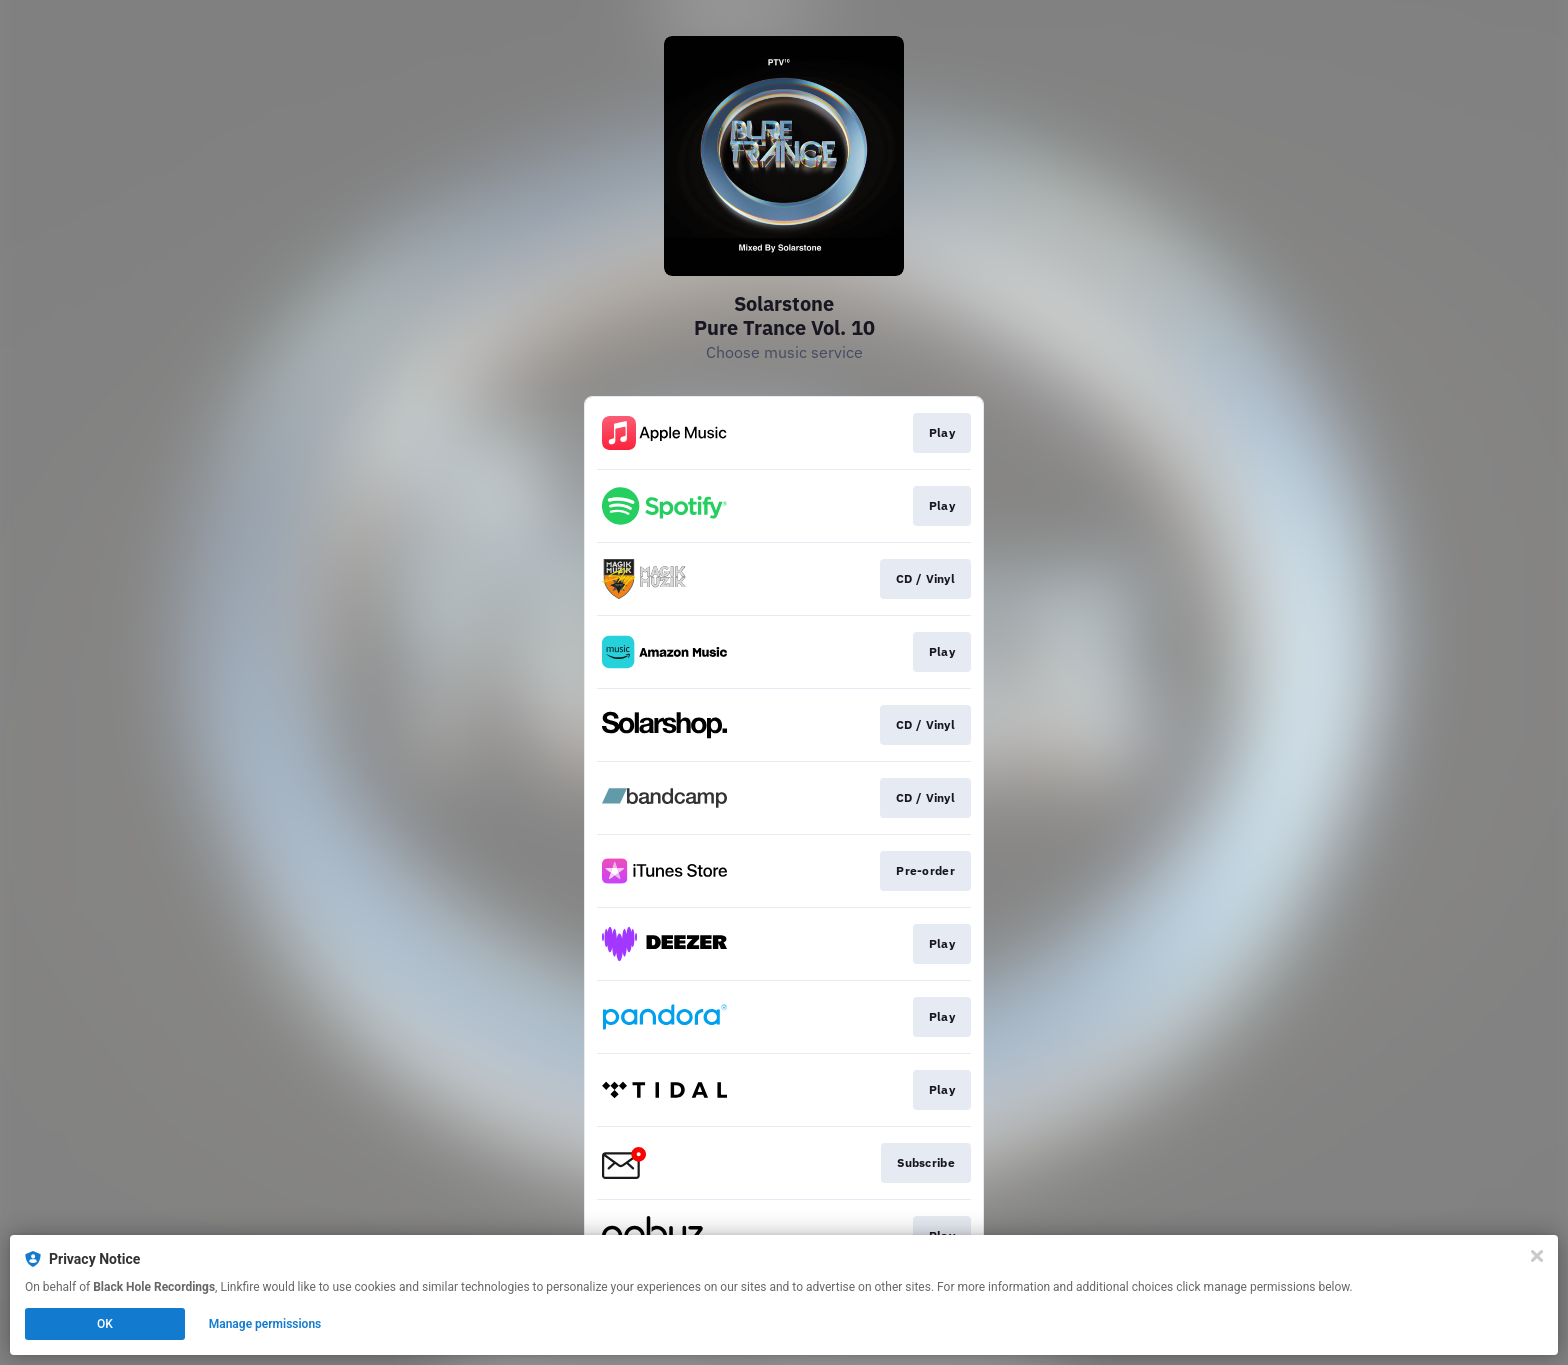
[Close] (1537, 1256)
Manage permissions (265, 1324)
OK (105, 1324)
